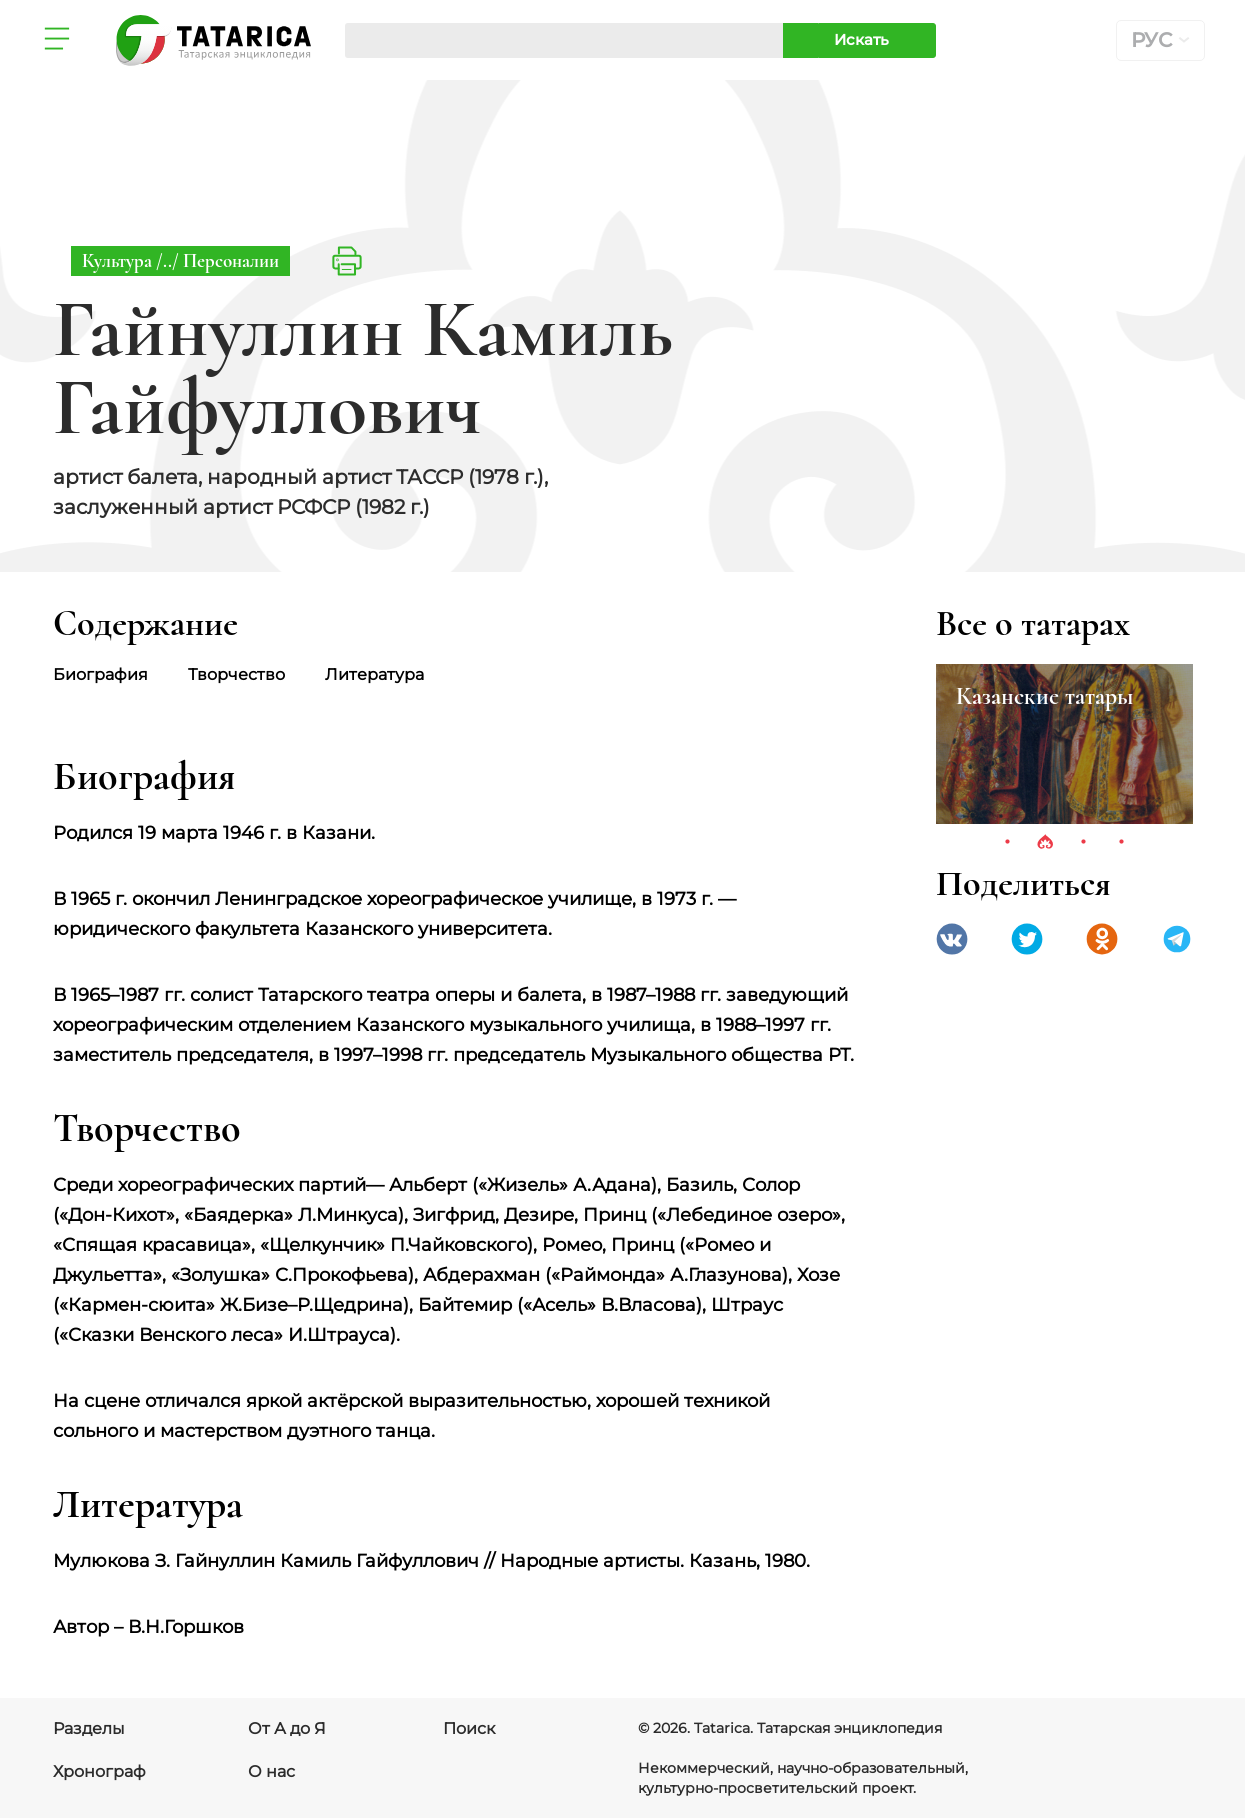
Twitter (1027, 939)
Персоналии (231, 260)
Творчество (236, 674)
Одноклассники (1102, 939)
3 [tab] (1083, 843)
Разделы (89, 1728)
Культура (119, 260)
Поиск (469, 1728)
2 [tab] (1045, 843)
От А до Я (287, 1728)
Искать (861, 39)
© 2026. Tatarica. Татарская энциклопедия (790, 1728)
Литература (374, 674)
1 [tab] (1007, 843)
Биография (100, 674)
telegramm (1177, 939)
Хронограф (99, 1771)
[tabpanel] (1064, 744)
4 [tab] (1121, 843)
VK (952, 939)
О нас (271, 1771)
